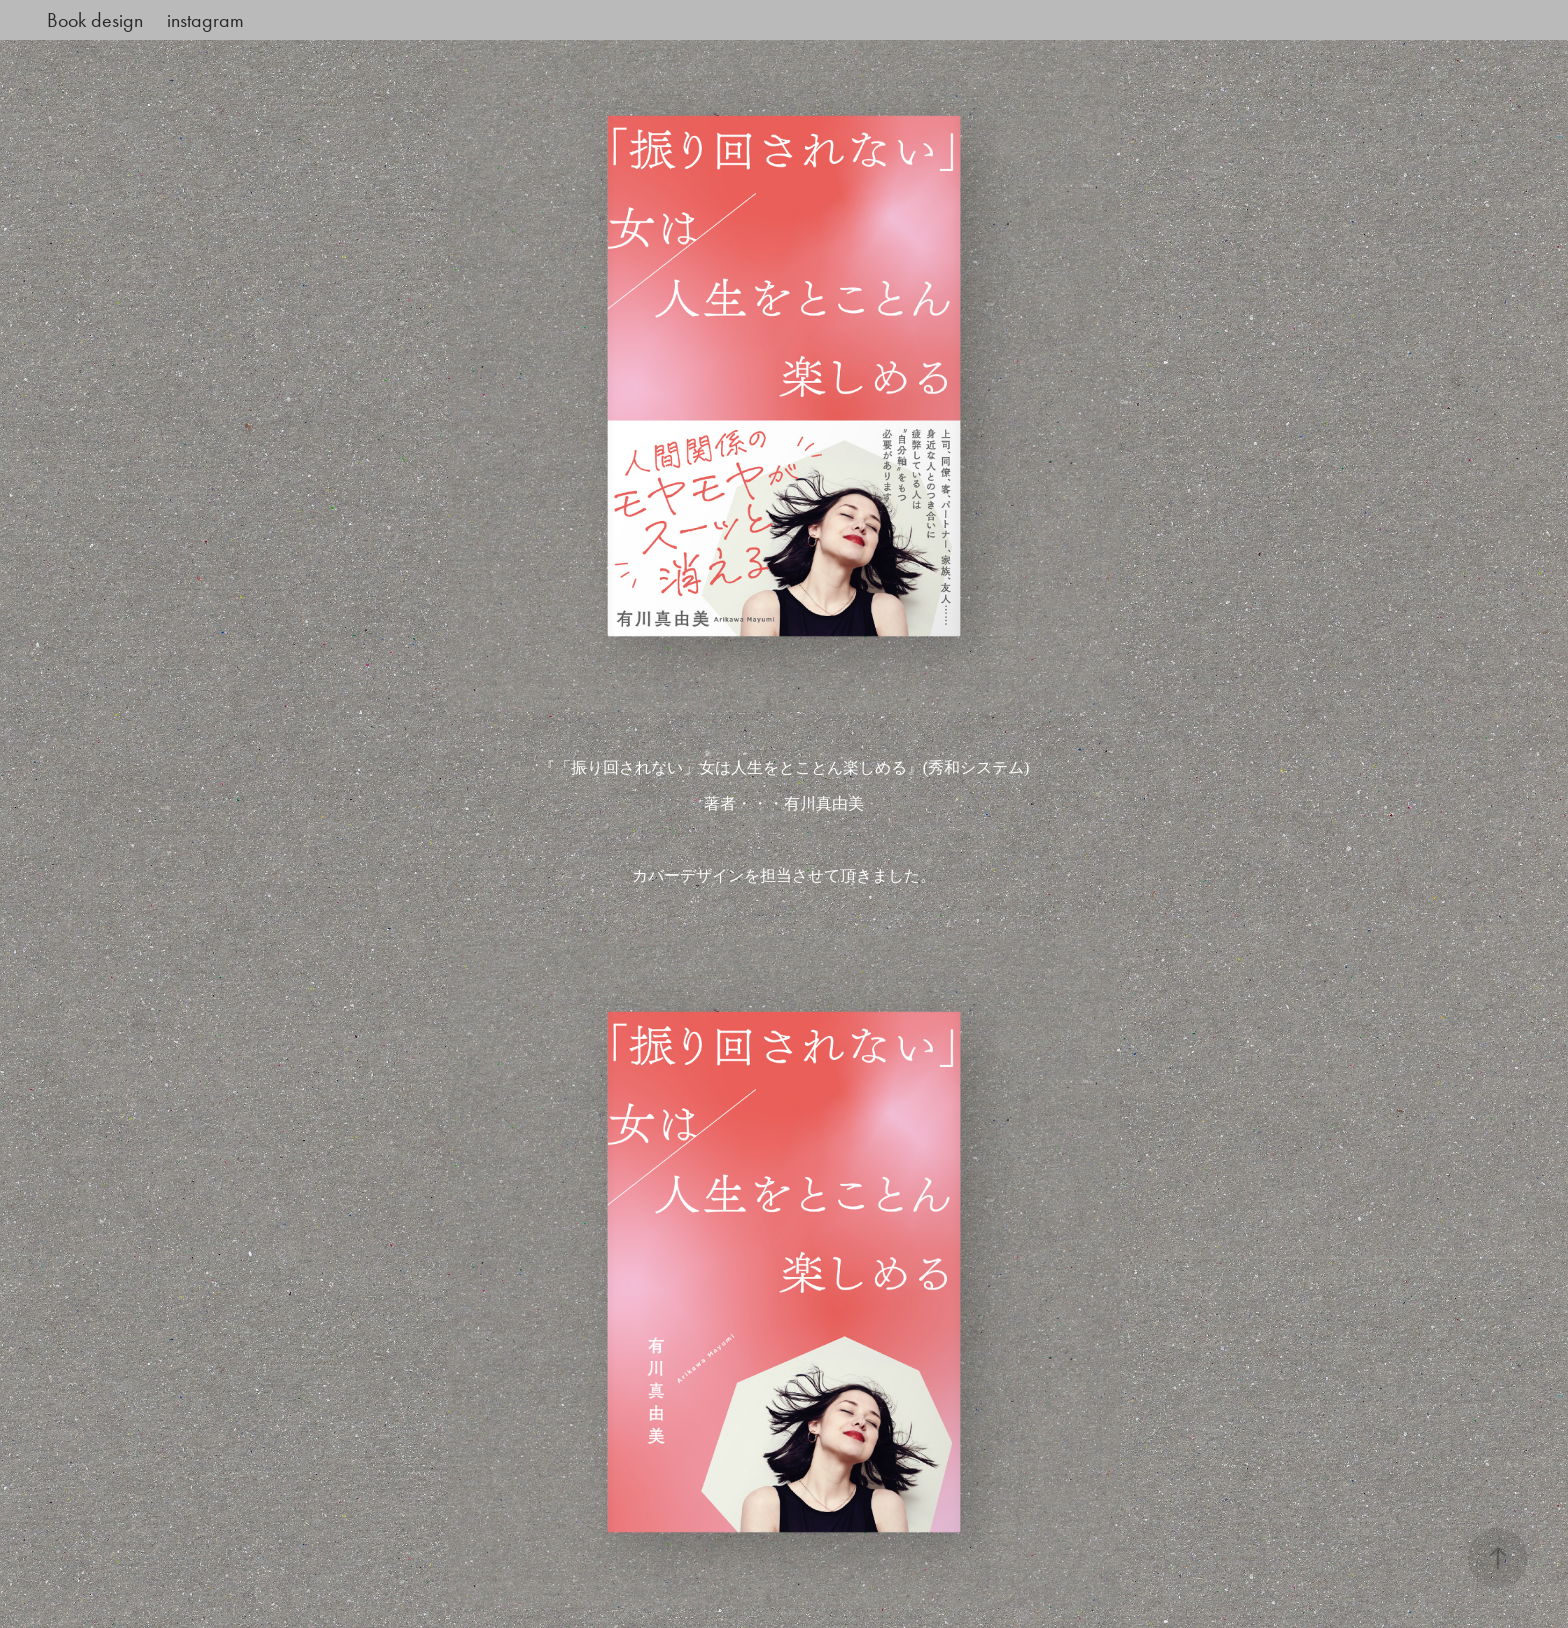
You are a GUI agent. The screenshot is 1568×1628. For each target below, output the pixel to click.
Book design (95, 20)
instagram (205, 20)
